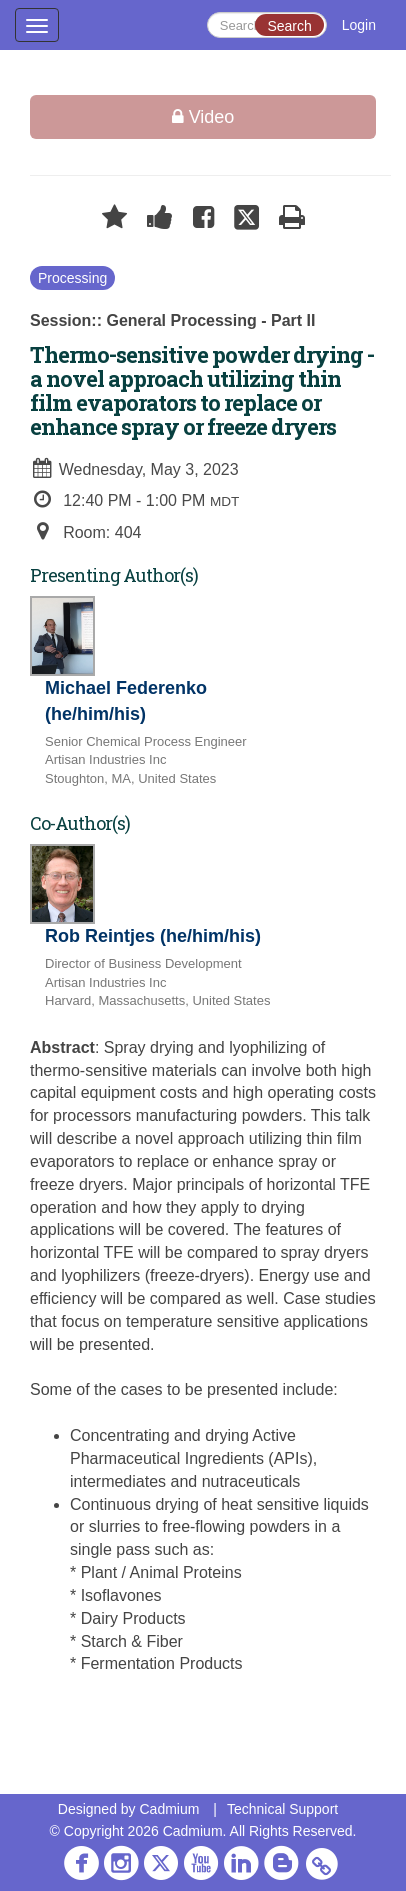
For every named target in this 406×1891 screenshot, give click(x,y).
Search (289, 26)
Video (203, 117)
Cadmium (169, 1809)
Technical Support (282, 1809)
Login (359, 25)
